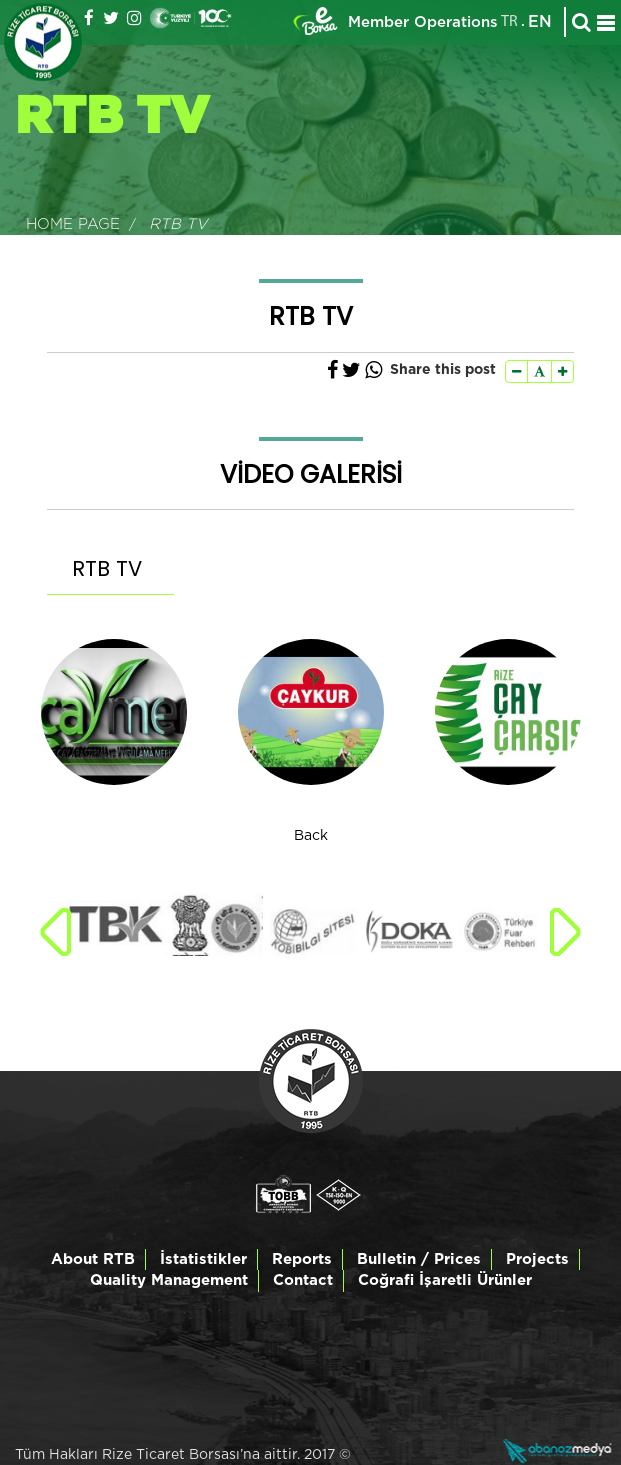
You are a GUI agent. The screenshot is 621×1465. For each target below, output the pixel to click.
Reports (302, 1259)
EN (540, 22)
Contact (303, 1280)
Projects (537, 1259)
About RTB (93, 1259)
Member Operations (423, 22)
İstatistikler (203, 1259)
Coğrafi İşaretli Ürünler (445, 1280)
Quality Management (169, 1280)
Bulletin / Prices (419, 1259)
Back (311, 836)
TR (509, 22)
